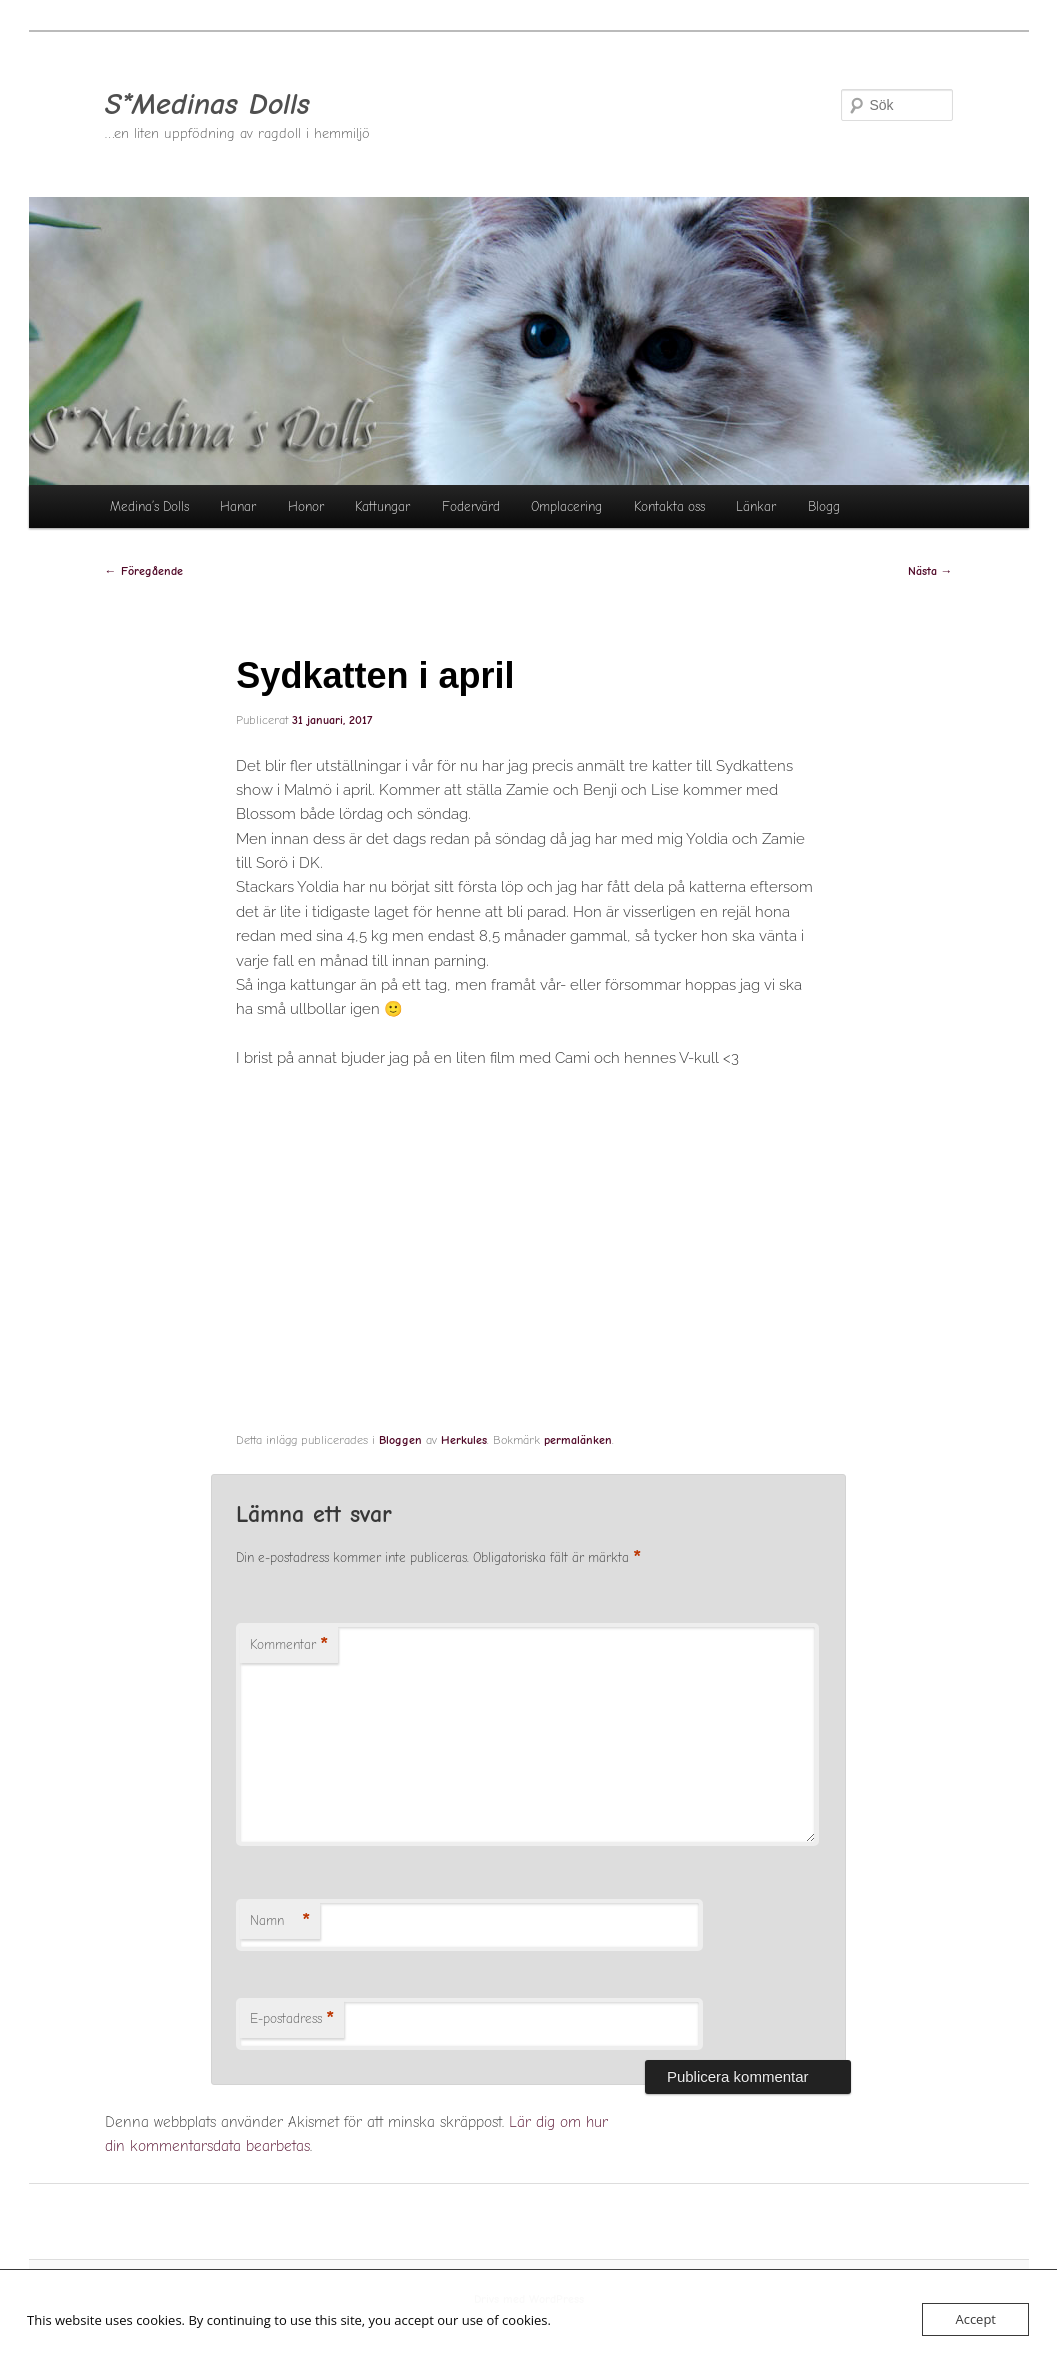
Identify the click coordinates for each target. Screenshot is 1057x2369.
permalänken (578, 1440)
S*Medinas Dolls (207, 104)
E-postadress (292, 2019)
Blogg (824, 506)
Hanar (238, 506)
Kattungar (382, 506)
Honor (306, 506)
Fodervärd (471, 506)
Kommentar (289, 1645)
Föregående (144, 571)
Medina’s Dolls (149, 506)
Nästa (930, 571)
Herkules (464, 1440)
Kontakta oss (669, 506)
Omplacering (566, 506)
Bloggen (400, 1440)
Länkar (756, 506)
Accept (975, 2319)
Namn (280, 1921)
